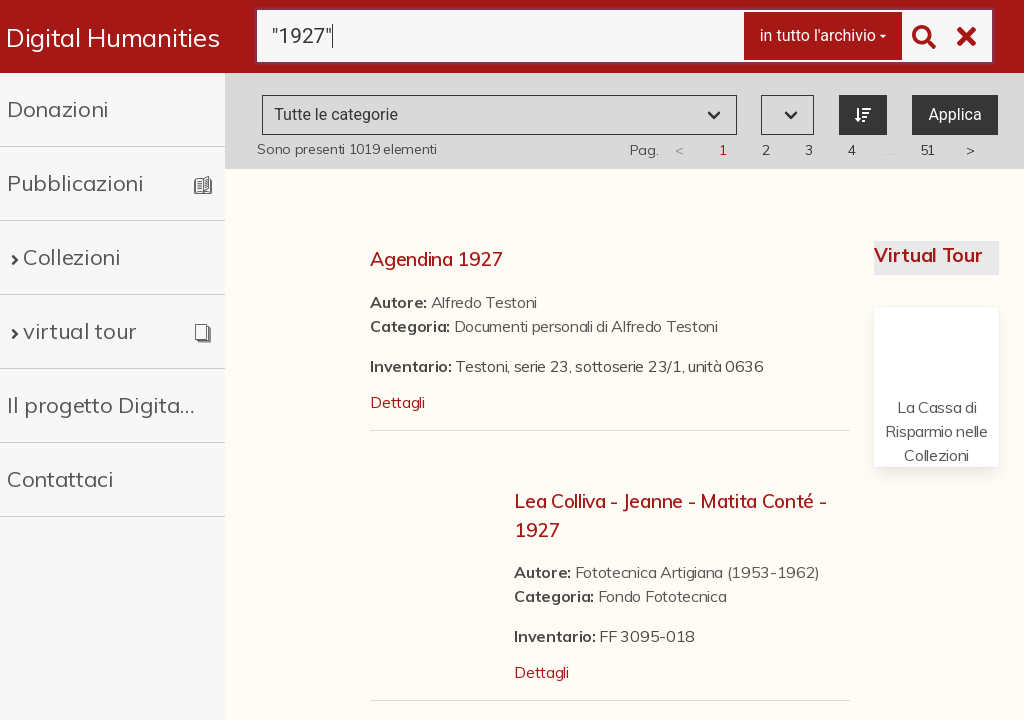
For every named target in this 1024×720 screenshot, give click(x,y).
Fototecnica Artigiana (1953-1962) (697, 572)
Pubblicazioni (75, 183)
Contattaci (60, 479)
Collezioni (72, 257)
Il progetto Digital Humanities (102, 405)
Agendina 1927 (437, 259)
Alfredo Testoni (484, 302)
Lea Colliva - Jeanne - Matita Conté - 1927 (670, 515)
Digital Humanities (112, 37)
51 (927, 150)
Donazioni (58, 109)
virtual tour (80, 331)
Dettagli (397, 402)
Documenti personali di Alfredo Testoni (586, 326)
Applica (954, 114)
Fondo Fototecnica (662, 596)
